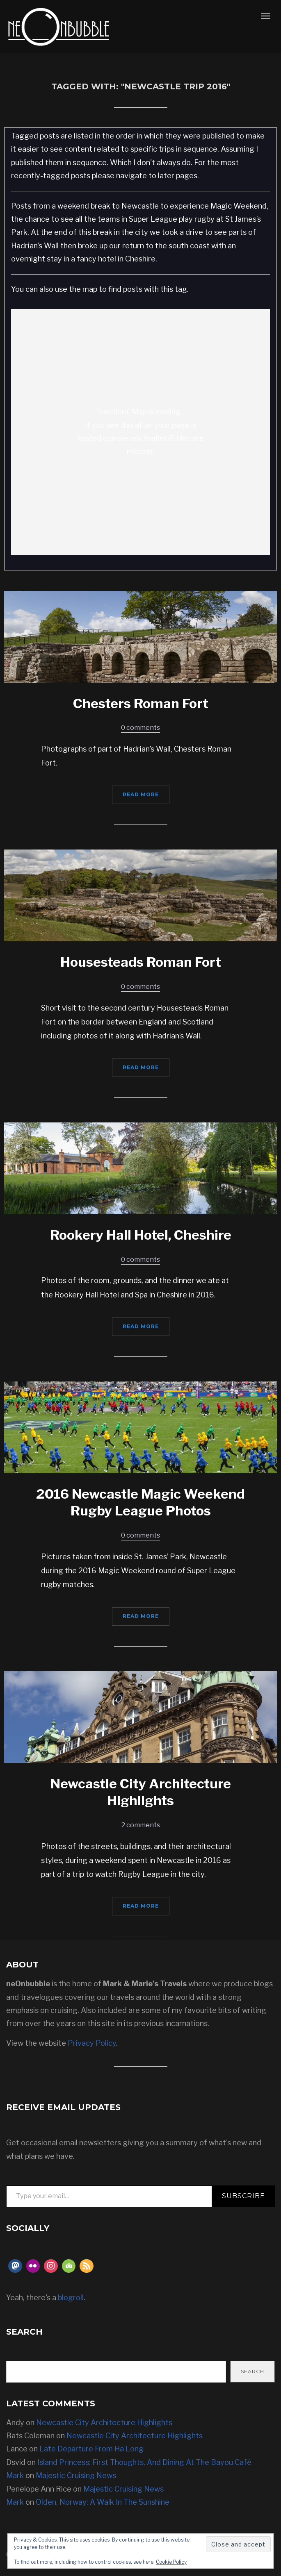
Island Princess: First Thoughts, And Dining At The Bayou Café (144, 2462)
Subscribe (243, 2196)
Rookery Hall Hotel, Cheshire (140, 1235)
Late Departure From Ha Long (91, 2448)
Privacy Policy (92, 2043)
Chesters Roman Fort (140, 703)
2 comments (140, 1825)
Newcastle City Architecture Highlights (104, 2422)
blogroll (71, 2297)
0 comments (140, 727)
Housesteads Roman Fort (140, 962)
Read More (141, 794)
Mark (15, 2475)
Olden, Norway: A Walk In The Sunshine (102, 2502)
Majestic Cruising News (76, 2475)
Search (252, 2371)
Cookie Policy (171, 2562)
